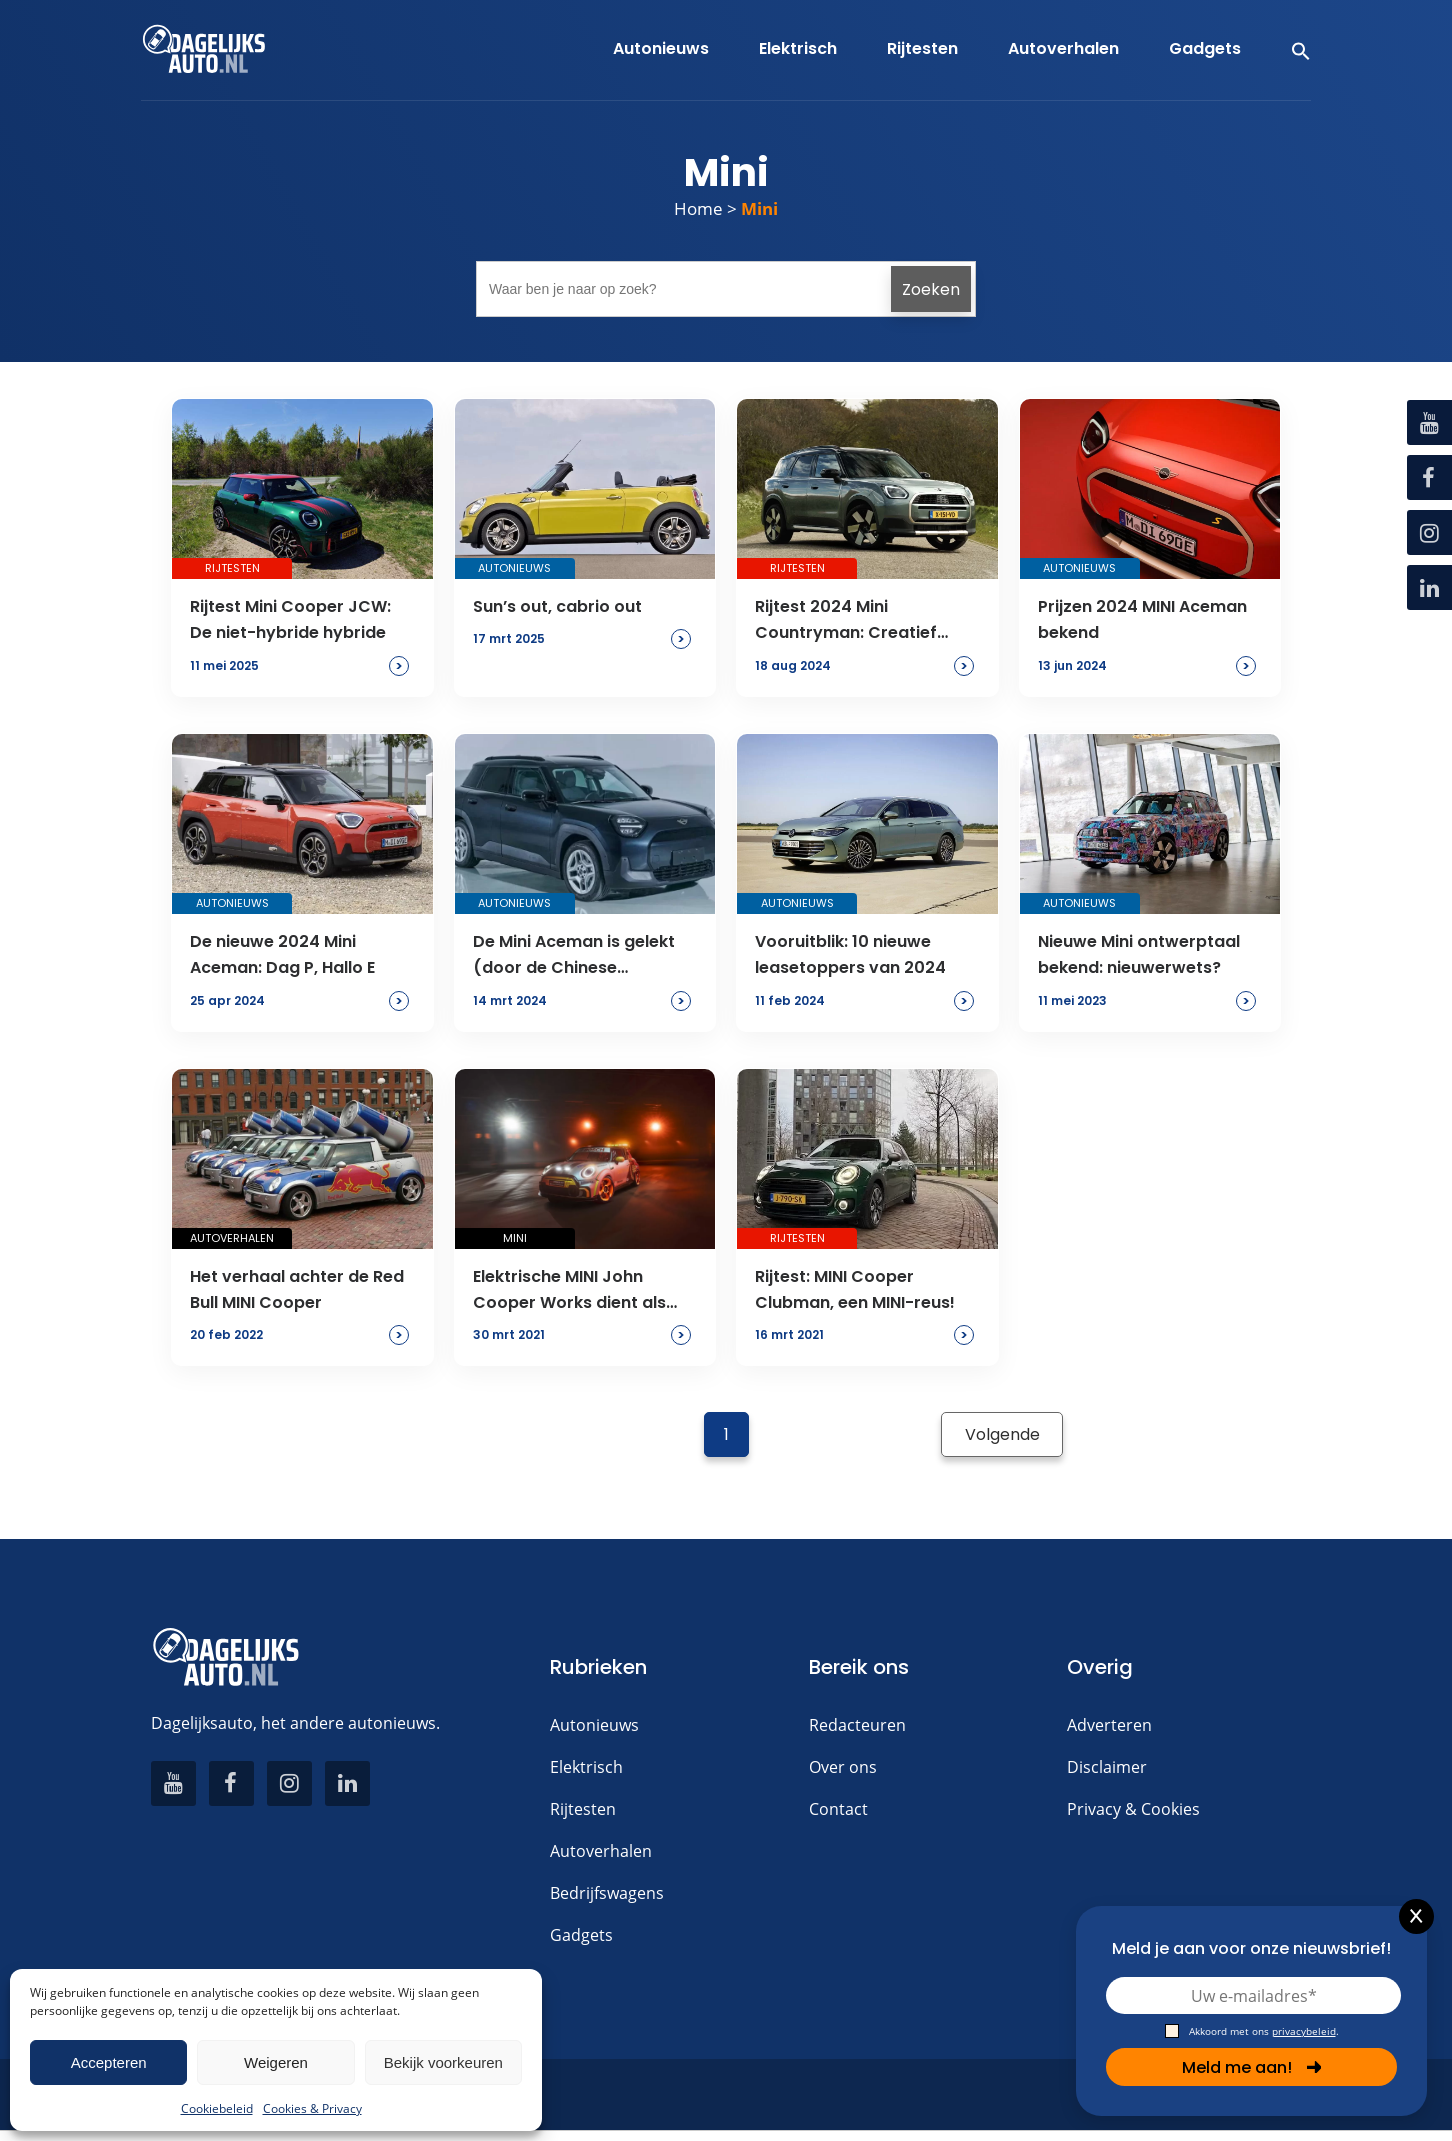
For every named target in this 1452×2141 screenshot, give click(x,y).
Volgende (1002, 1434)
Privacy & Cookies (1133, 1809)
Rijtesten (583, 1809)
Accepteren (109, 2062)
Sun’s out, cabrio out (557, 606)
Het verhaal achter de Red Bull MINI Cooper (297, 1289)
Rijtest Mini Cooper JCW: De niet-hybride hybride (290, 619)
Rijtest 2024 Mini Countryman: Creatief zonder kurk (846, 621)
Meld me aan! (1252, 2067)
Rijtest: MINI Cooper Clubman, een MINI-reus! (855, 1289)
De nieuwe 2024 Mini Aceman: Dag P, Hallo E (282, 954)
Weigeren (276, 2062)
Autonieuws (594, 1725)
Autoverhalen (601, 1851)
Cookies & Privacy (312, 2108)
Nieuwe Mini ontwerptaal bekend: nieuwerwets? (1139, 954)
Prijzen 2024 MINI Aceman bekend (1142, 619)
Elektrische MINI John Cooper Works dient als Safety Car (569, 1291)
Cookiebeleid (217, 2108)
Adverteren (1109, 1725)
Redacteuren (857, 1725)
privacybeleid (1304, 2031)
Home (698, 208)
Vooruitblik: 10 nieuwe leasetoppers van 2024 (850, 954)
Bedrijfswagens (607, 1893)
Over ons (843, 1767)
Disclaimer (1107, 1767)
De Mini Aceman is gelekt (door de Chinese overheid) (574, 956)
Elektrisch (586, 1767)
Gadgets (581, 1935)
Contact (838, 1809)
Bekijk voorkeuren (443, 2062)
